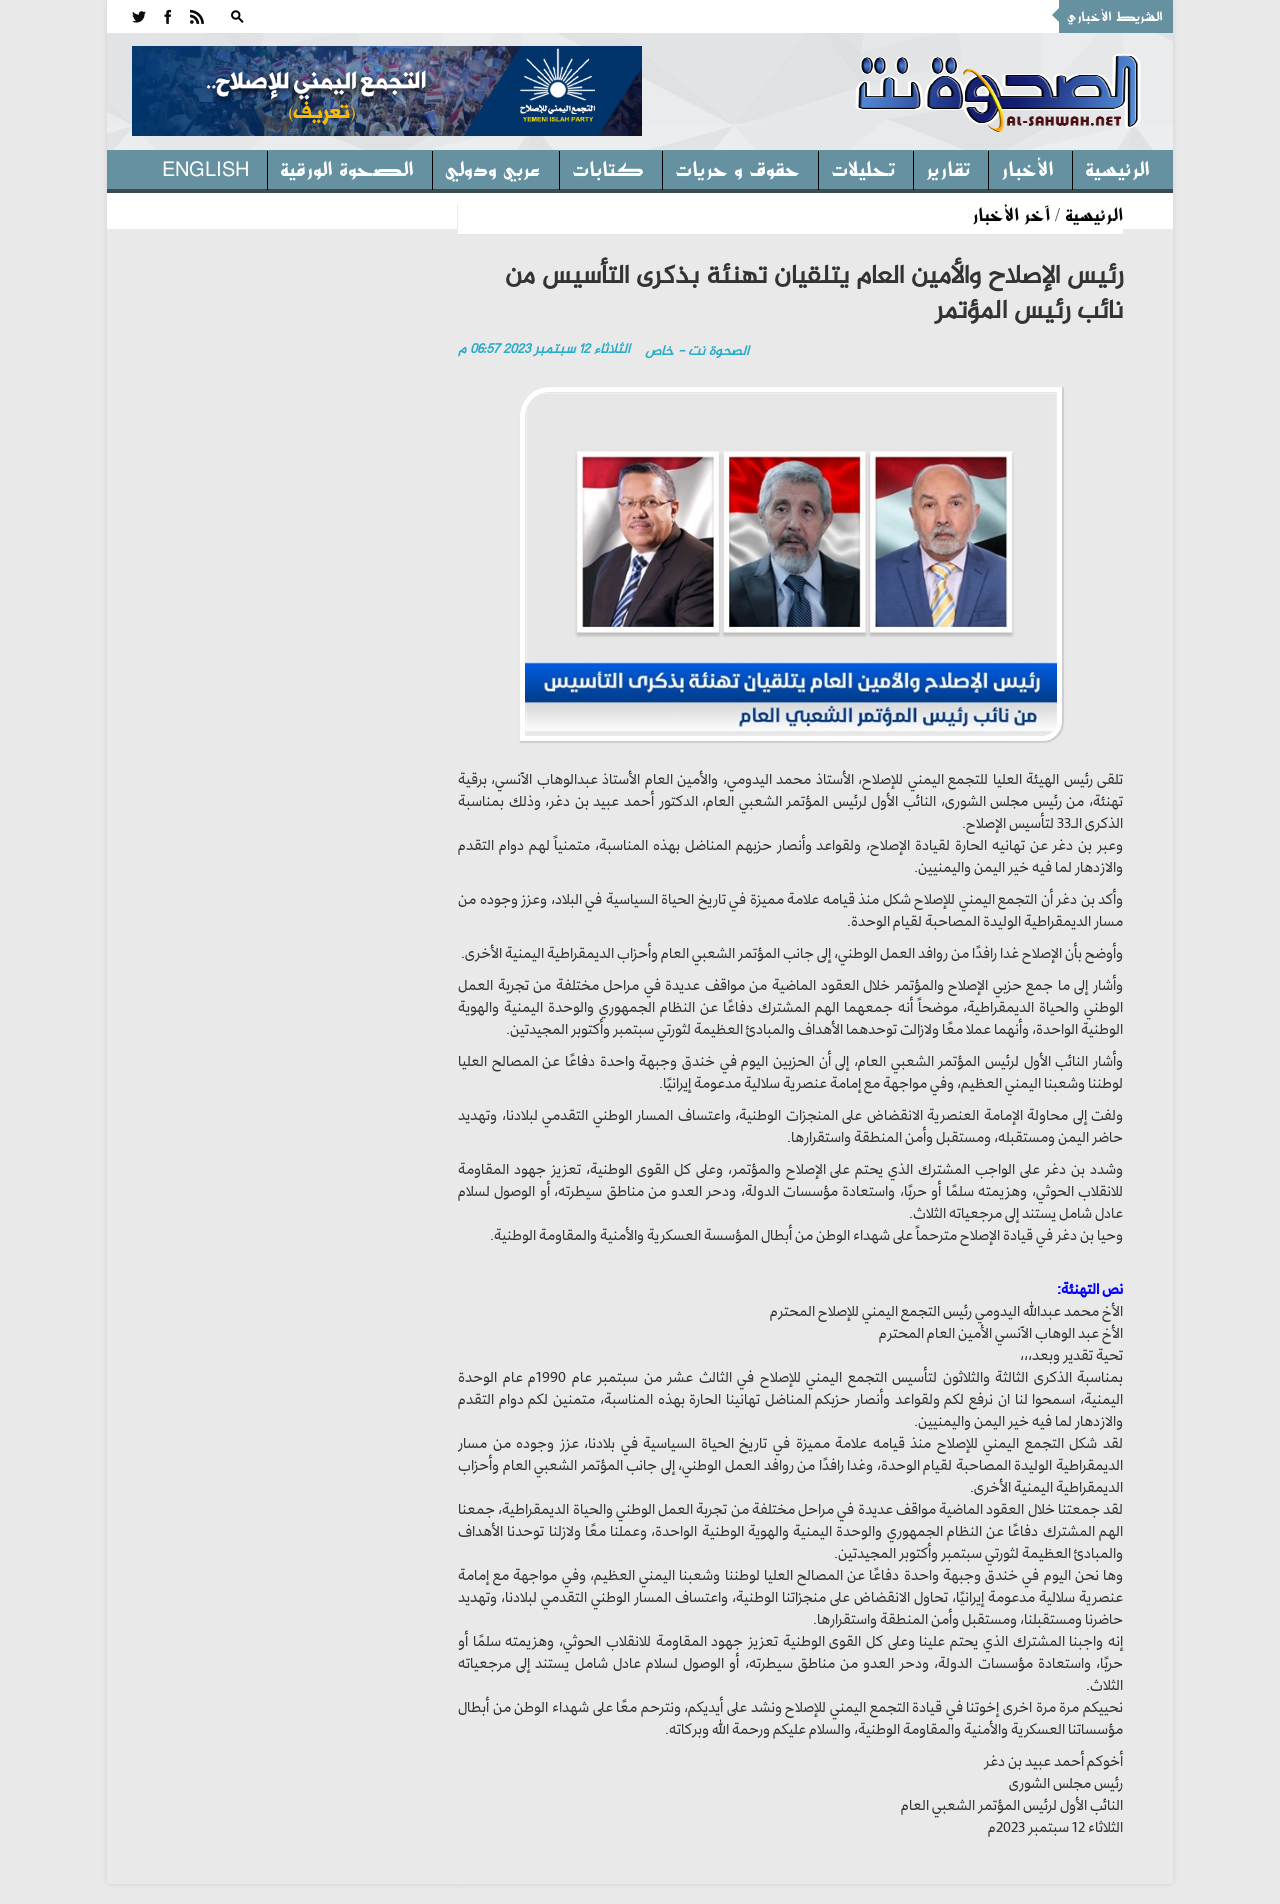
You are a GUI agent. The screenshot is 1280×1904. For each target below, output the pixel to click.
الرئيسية (1117, 168)
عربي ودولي (493, 168)
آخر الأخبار (1011, 214)
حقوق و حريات (737, 168)
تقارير (948, 168)
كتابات (608, 168)
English (205, 168)
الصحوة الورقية (347, 168)
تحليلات (863, 168)
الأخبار (1027, 168)
